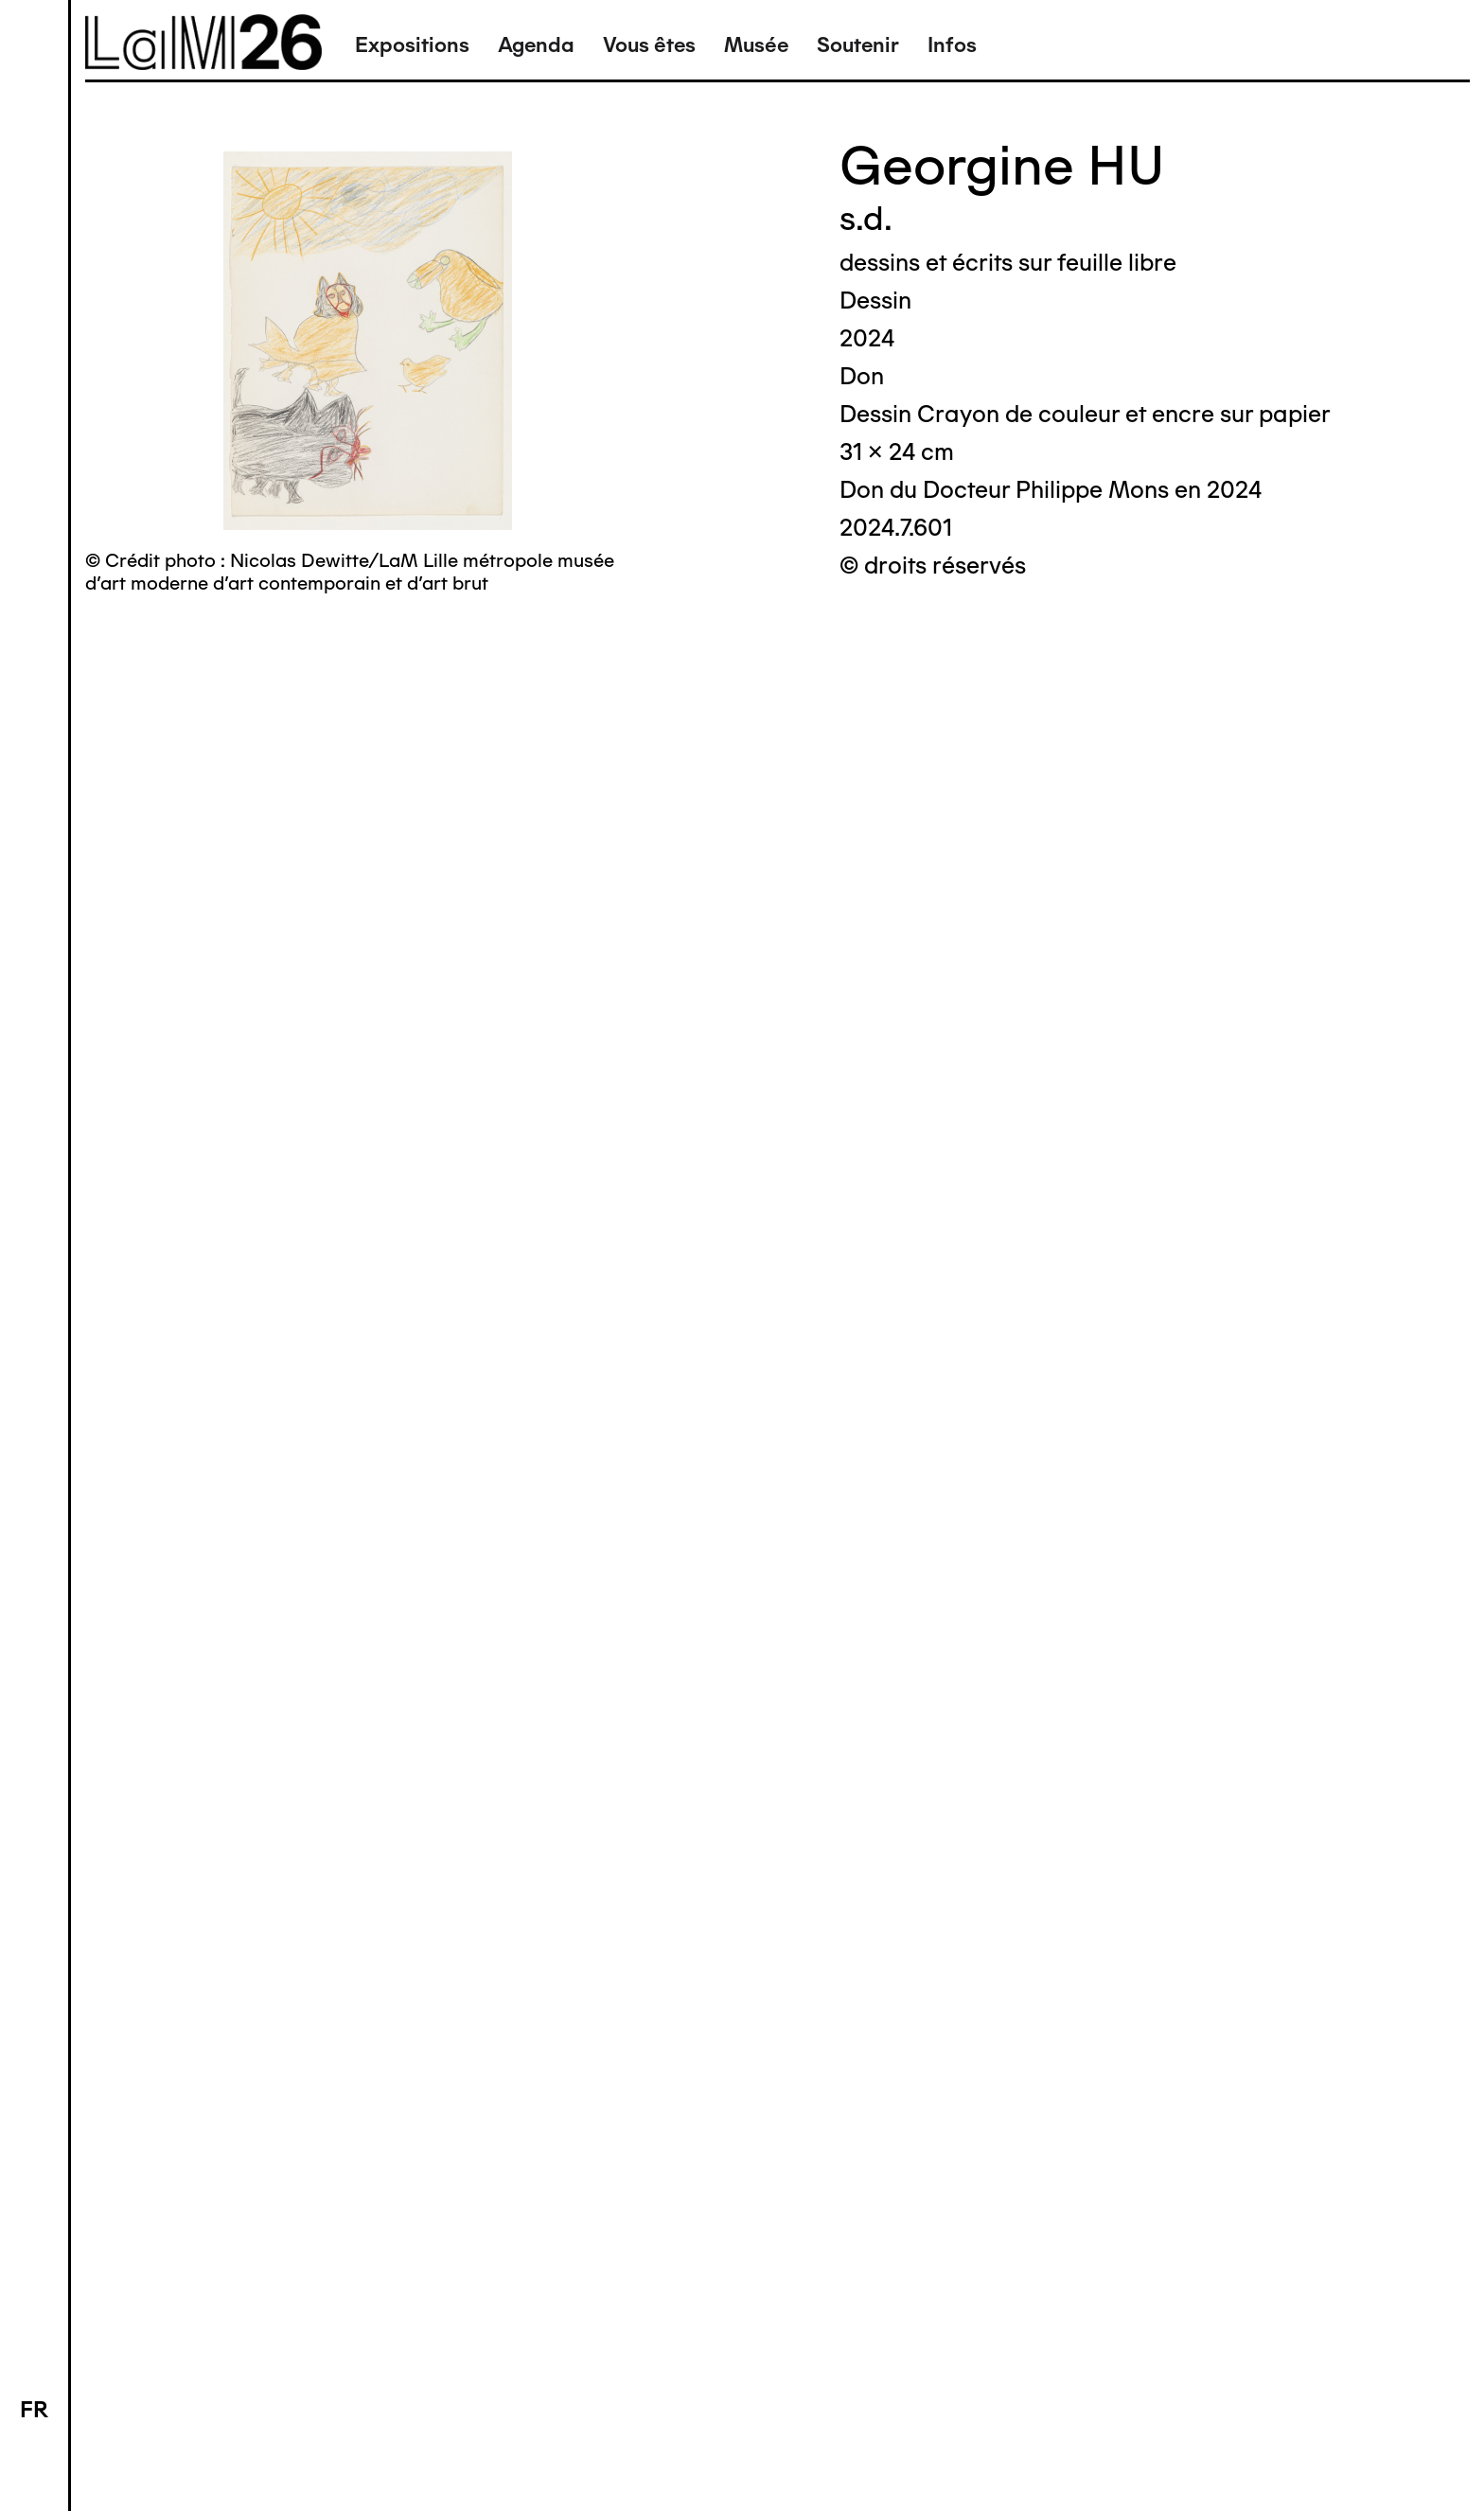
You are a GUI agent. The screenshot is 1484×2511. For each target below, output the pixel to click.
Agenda (536, 45)
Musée (756, 45)
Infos (952, 45)
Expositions (412, 45)
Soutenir (858, 45)
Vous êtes (649, 45)
